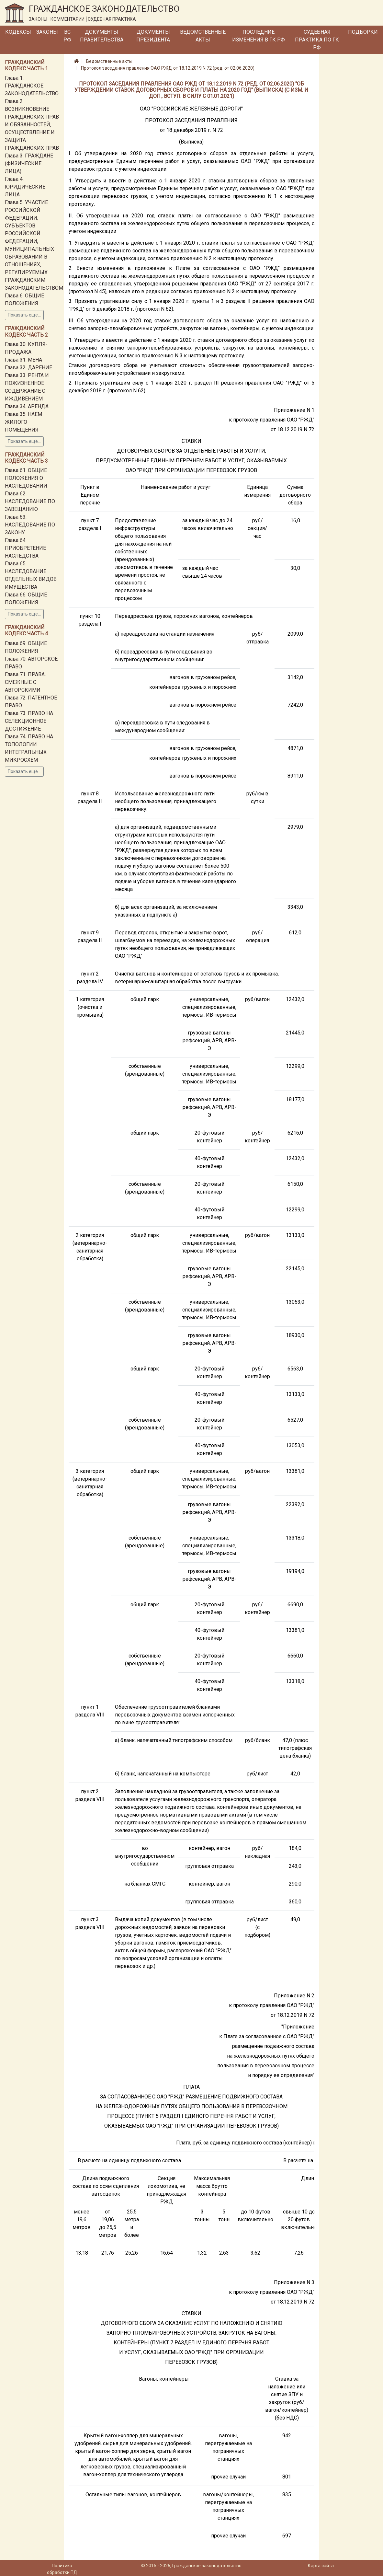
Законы (47, 32)
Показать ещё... (24, 315)
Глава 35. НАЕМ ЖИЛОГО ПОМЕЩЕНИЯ (23, 422)
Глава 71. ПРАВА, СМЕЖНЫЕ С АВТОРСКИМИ (25, 682)
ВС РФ (67, 36)
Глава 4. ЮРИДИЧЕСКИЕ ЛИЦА (25, 187)
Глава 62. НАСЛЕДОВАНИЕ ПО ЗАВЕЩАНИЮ (30, 501)
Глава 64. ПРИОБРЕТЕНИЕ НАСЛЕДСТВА (25, 548)
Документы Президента (153, 36)
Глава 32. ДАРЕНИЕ (28, 367)
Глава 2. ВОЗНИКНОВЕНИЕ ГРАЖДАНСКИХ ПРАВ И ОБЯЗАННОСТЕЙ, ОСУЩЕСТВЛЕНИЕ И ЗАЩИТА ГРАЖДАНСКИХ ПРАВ (32, 124)
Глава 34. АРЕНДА (27, 406)
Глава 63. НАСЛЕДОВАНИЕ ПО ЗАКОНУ (30, 525)
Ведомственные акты (203, 36)
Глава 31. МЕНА (23, 360)
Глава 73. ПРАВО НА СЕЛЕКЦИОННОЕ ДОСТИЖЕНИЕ (29, 721)
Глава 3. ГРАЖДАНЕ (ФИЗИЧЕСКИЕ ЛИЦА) (29, 163)
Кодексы (18, 32)
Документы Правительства (101, 36)
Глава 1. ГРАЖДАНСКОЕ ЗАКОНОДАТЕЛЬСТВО (32, 86)
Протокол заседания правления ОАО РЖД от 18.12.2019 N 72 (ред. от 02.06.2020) (167, 68)
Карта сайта (321, 2565)
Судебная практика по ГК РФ (317, 40)
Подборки (363, 32)
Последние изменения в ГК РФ (258, 36)
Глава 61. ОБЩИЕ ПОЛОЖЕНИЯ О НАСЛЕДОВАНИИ (26, 478)
